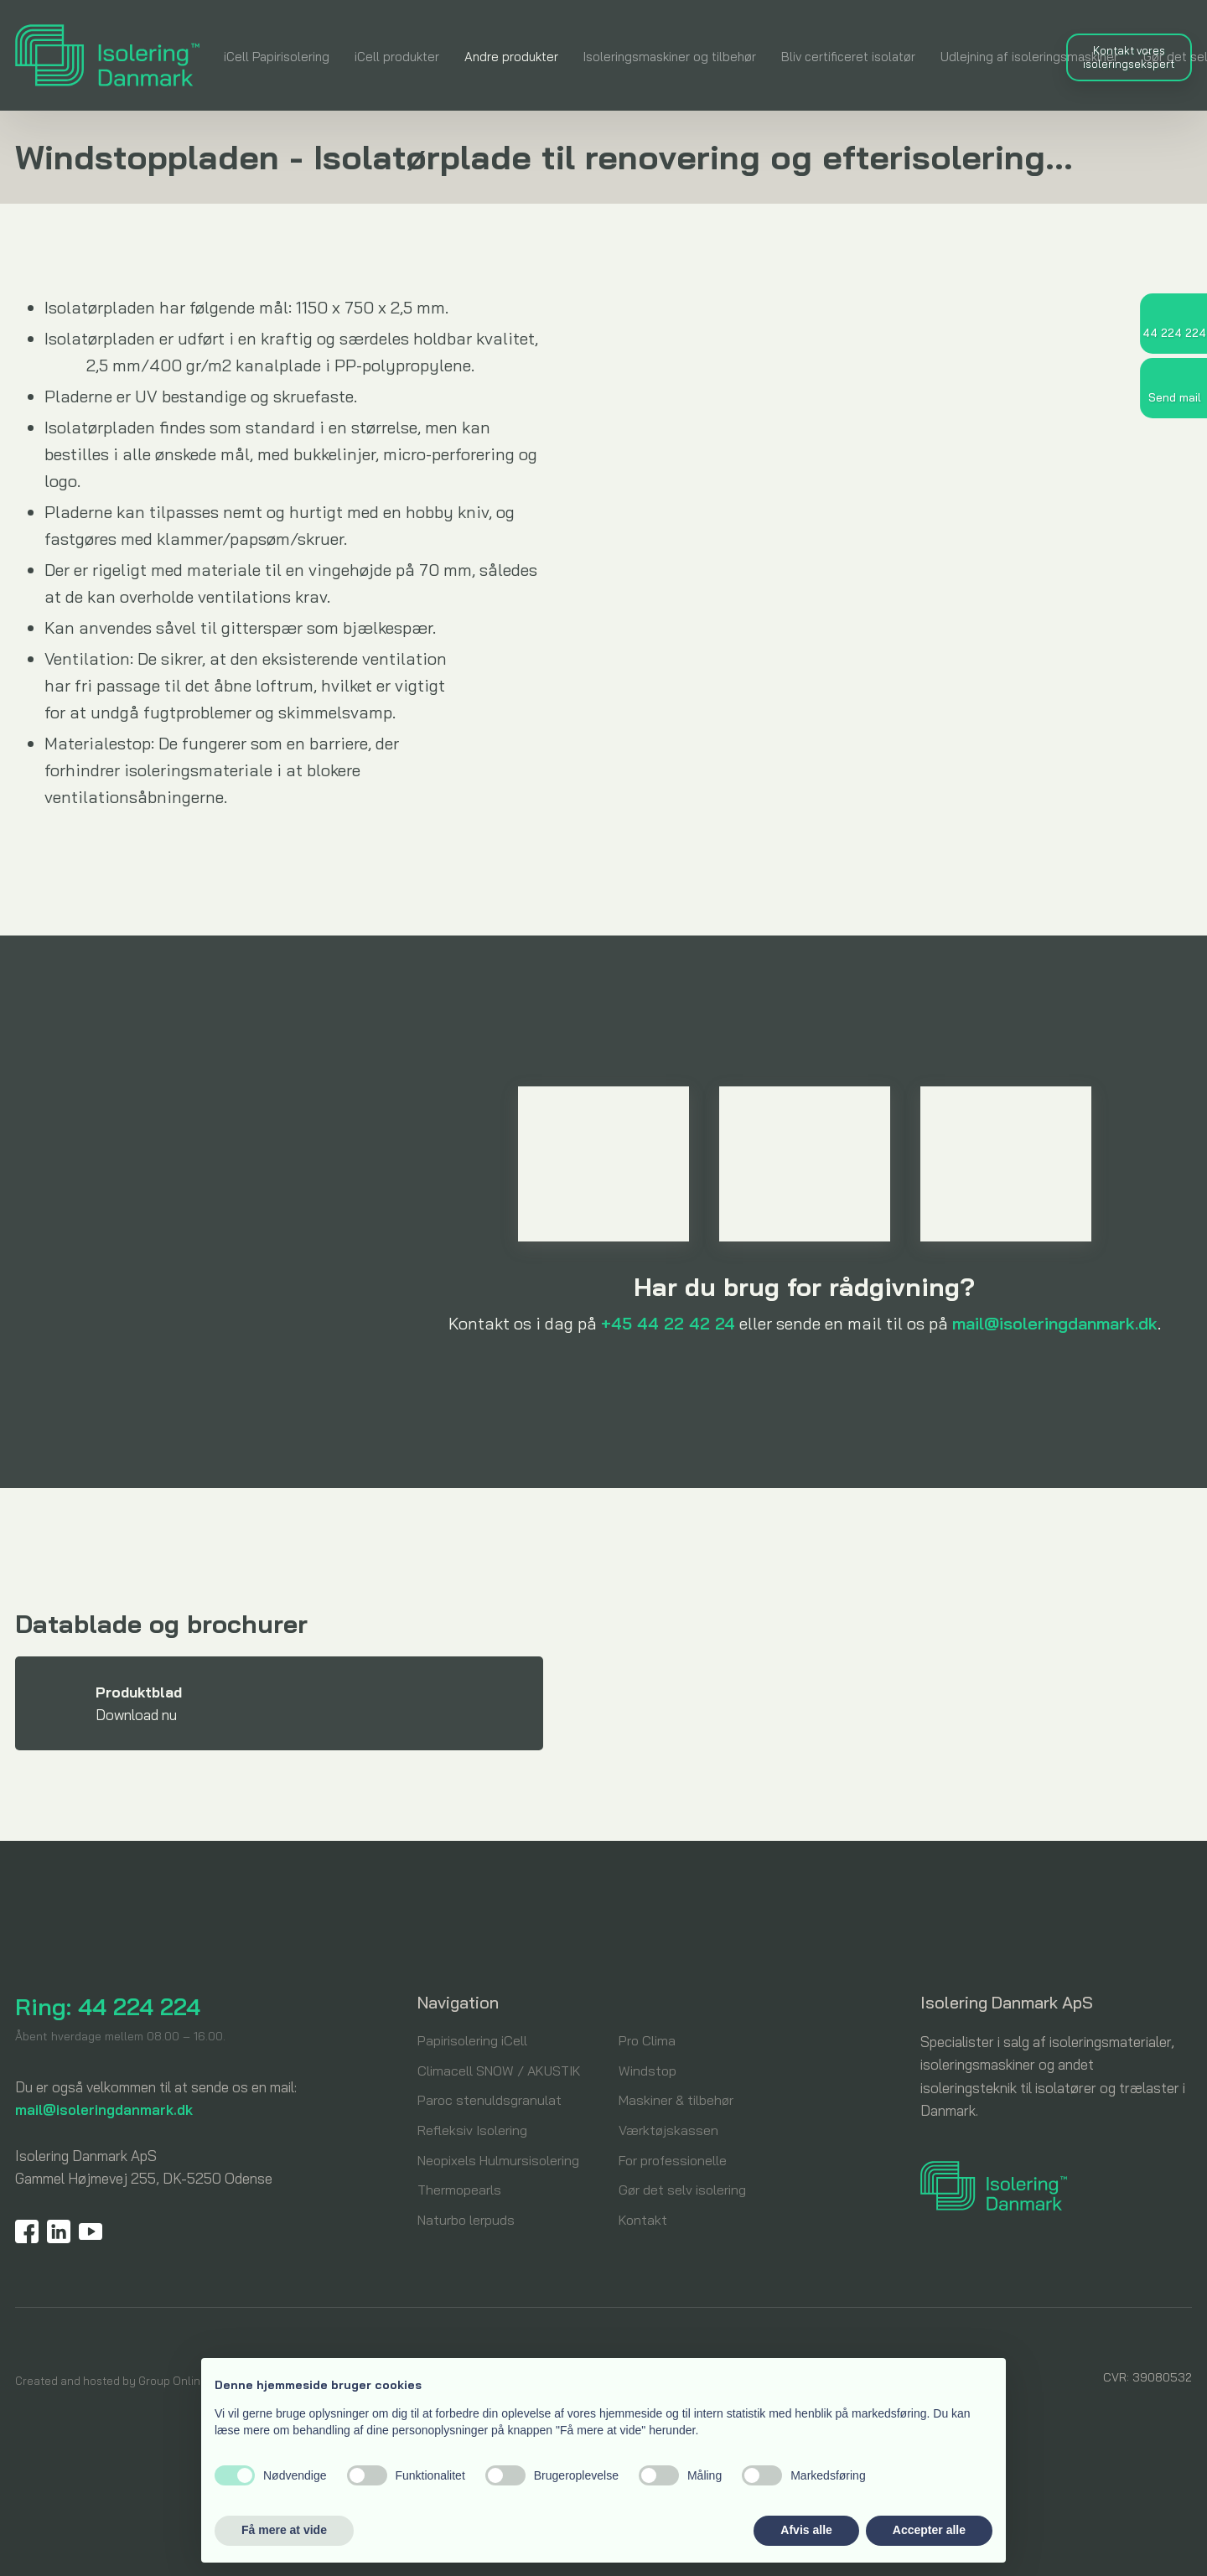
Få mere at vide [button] (284, 2530)
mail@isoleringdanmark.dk (1055, 1323)
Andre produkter (511, 57)
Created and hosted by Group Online (111, 2380)
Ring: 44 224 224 (107, 2006)
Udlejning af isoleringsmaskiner (1029, 57)
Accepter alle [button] (929, 2530)
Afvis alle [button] (805, 2530)
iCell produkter (397, 57)
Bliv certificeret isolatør (848, 57)
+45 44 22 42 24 (668, 1323)
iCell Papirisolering (276, 57)
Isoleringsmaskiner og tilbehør (669, 57)
